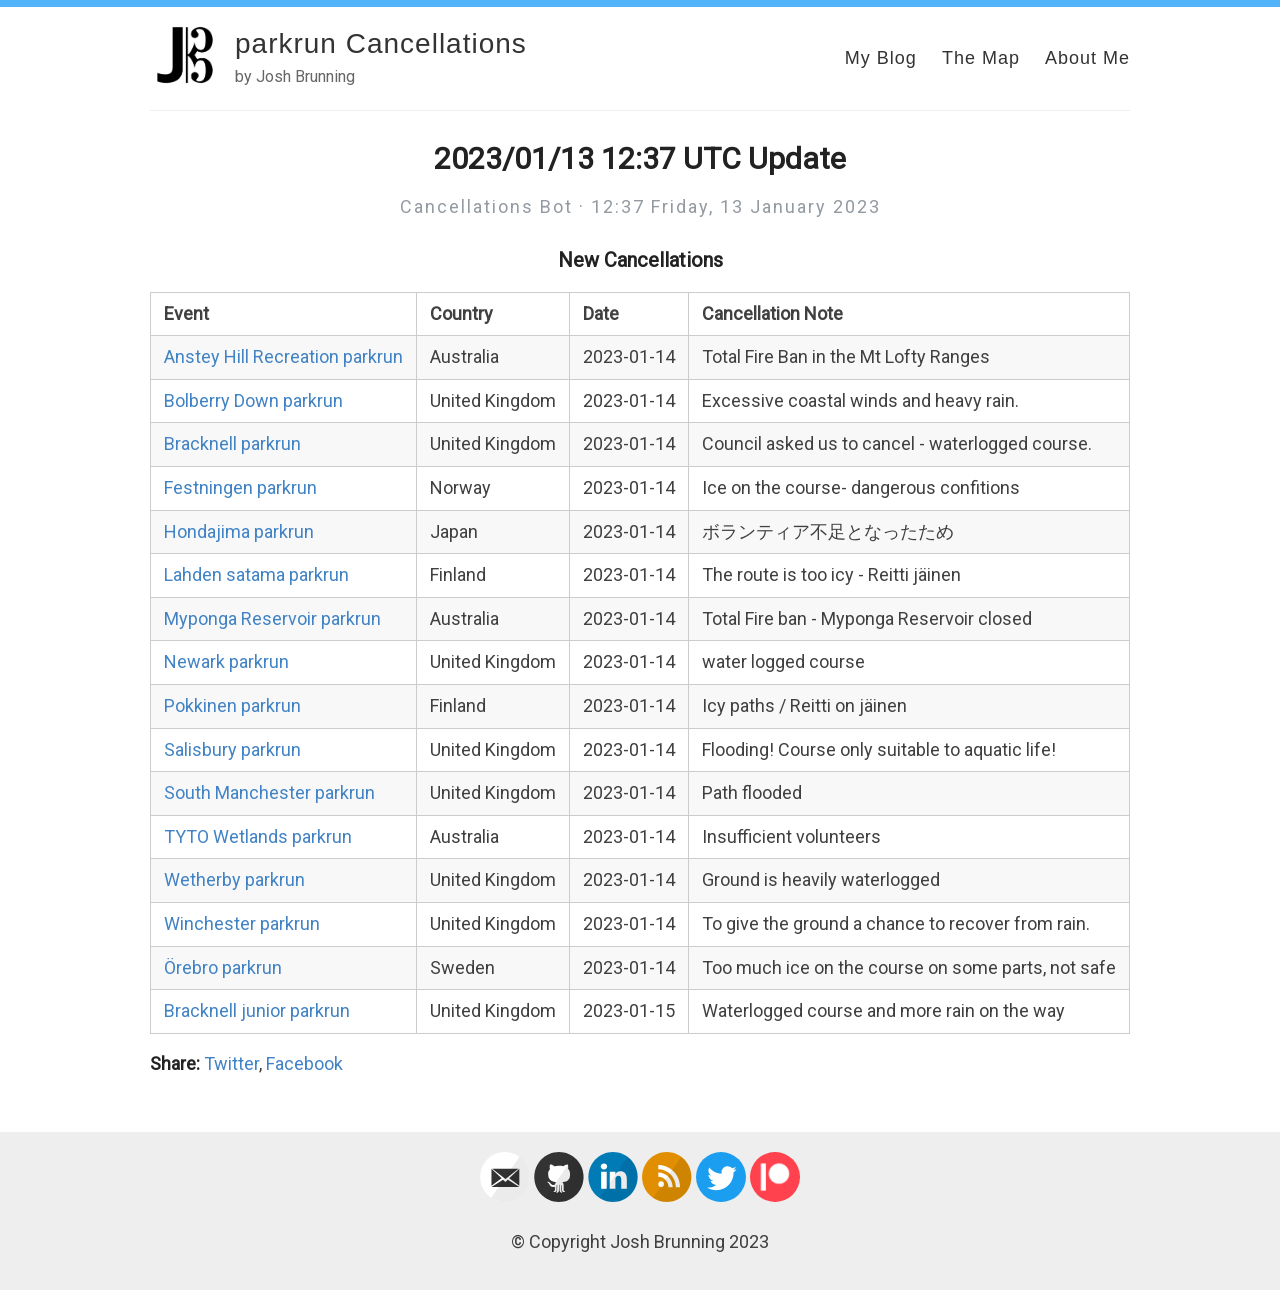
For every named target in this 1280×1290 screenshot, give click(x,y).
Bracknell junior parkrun (257, 1010)
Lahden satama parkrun (256, 574)
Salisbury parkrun (232, 749)
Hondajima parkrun (239, 531)
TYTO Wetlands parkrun (258, 836)
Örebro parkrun (223, 967)
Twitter (231, 1063)
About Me (1087, 58)
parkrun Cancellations (381, 43)
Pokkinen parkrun (232, 705)
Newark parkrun (226, 661)
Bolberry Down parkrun (253, 400)
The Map (981, 58)
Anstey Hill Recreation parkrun (283, 356)
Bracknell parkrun (232, 443)
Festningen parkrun (240, 487)
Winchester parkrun (242, 923)
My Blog (881, 58)
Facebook (304, 1063)
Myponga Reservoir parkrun (272, 618)
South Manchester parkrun (269, 792)
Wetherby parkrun (234, 879)
